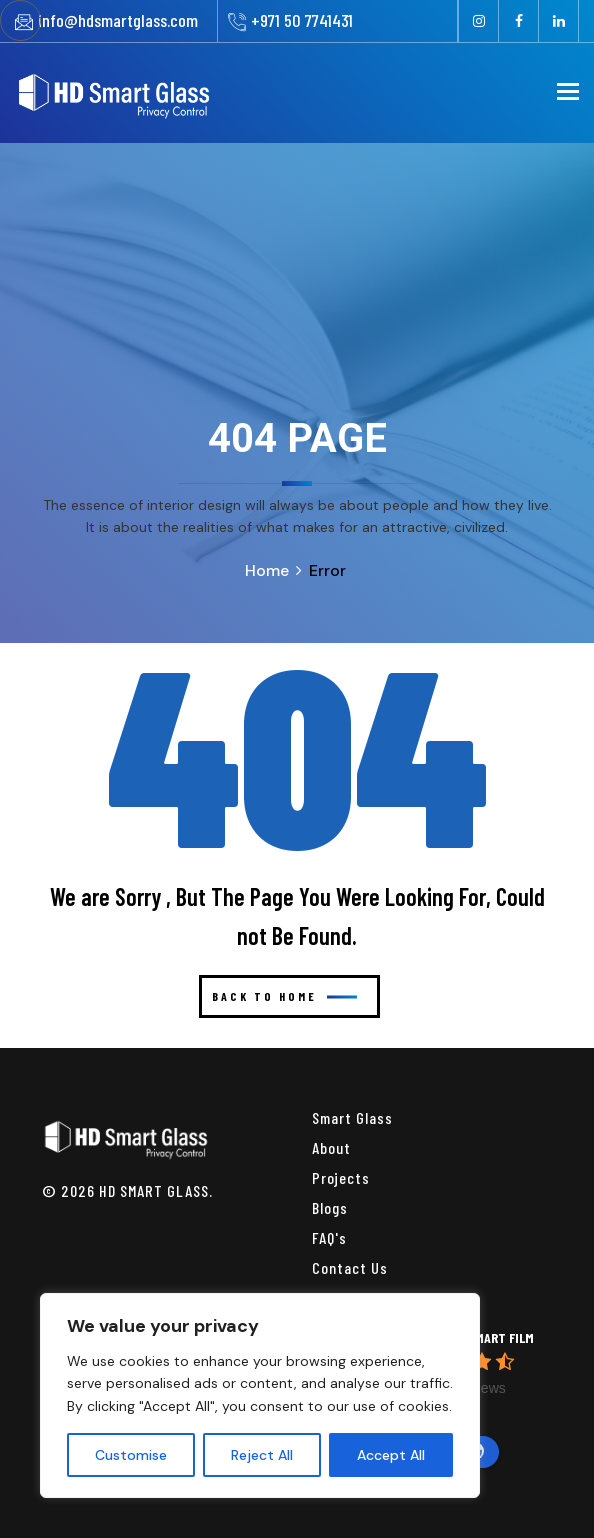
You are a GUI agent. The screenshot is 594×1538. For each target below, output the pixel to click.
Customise (131, 1455)
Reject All (262, 1455)
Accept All (391, 1455)
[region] (260, 1395)
